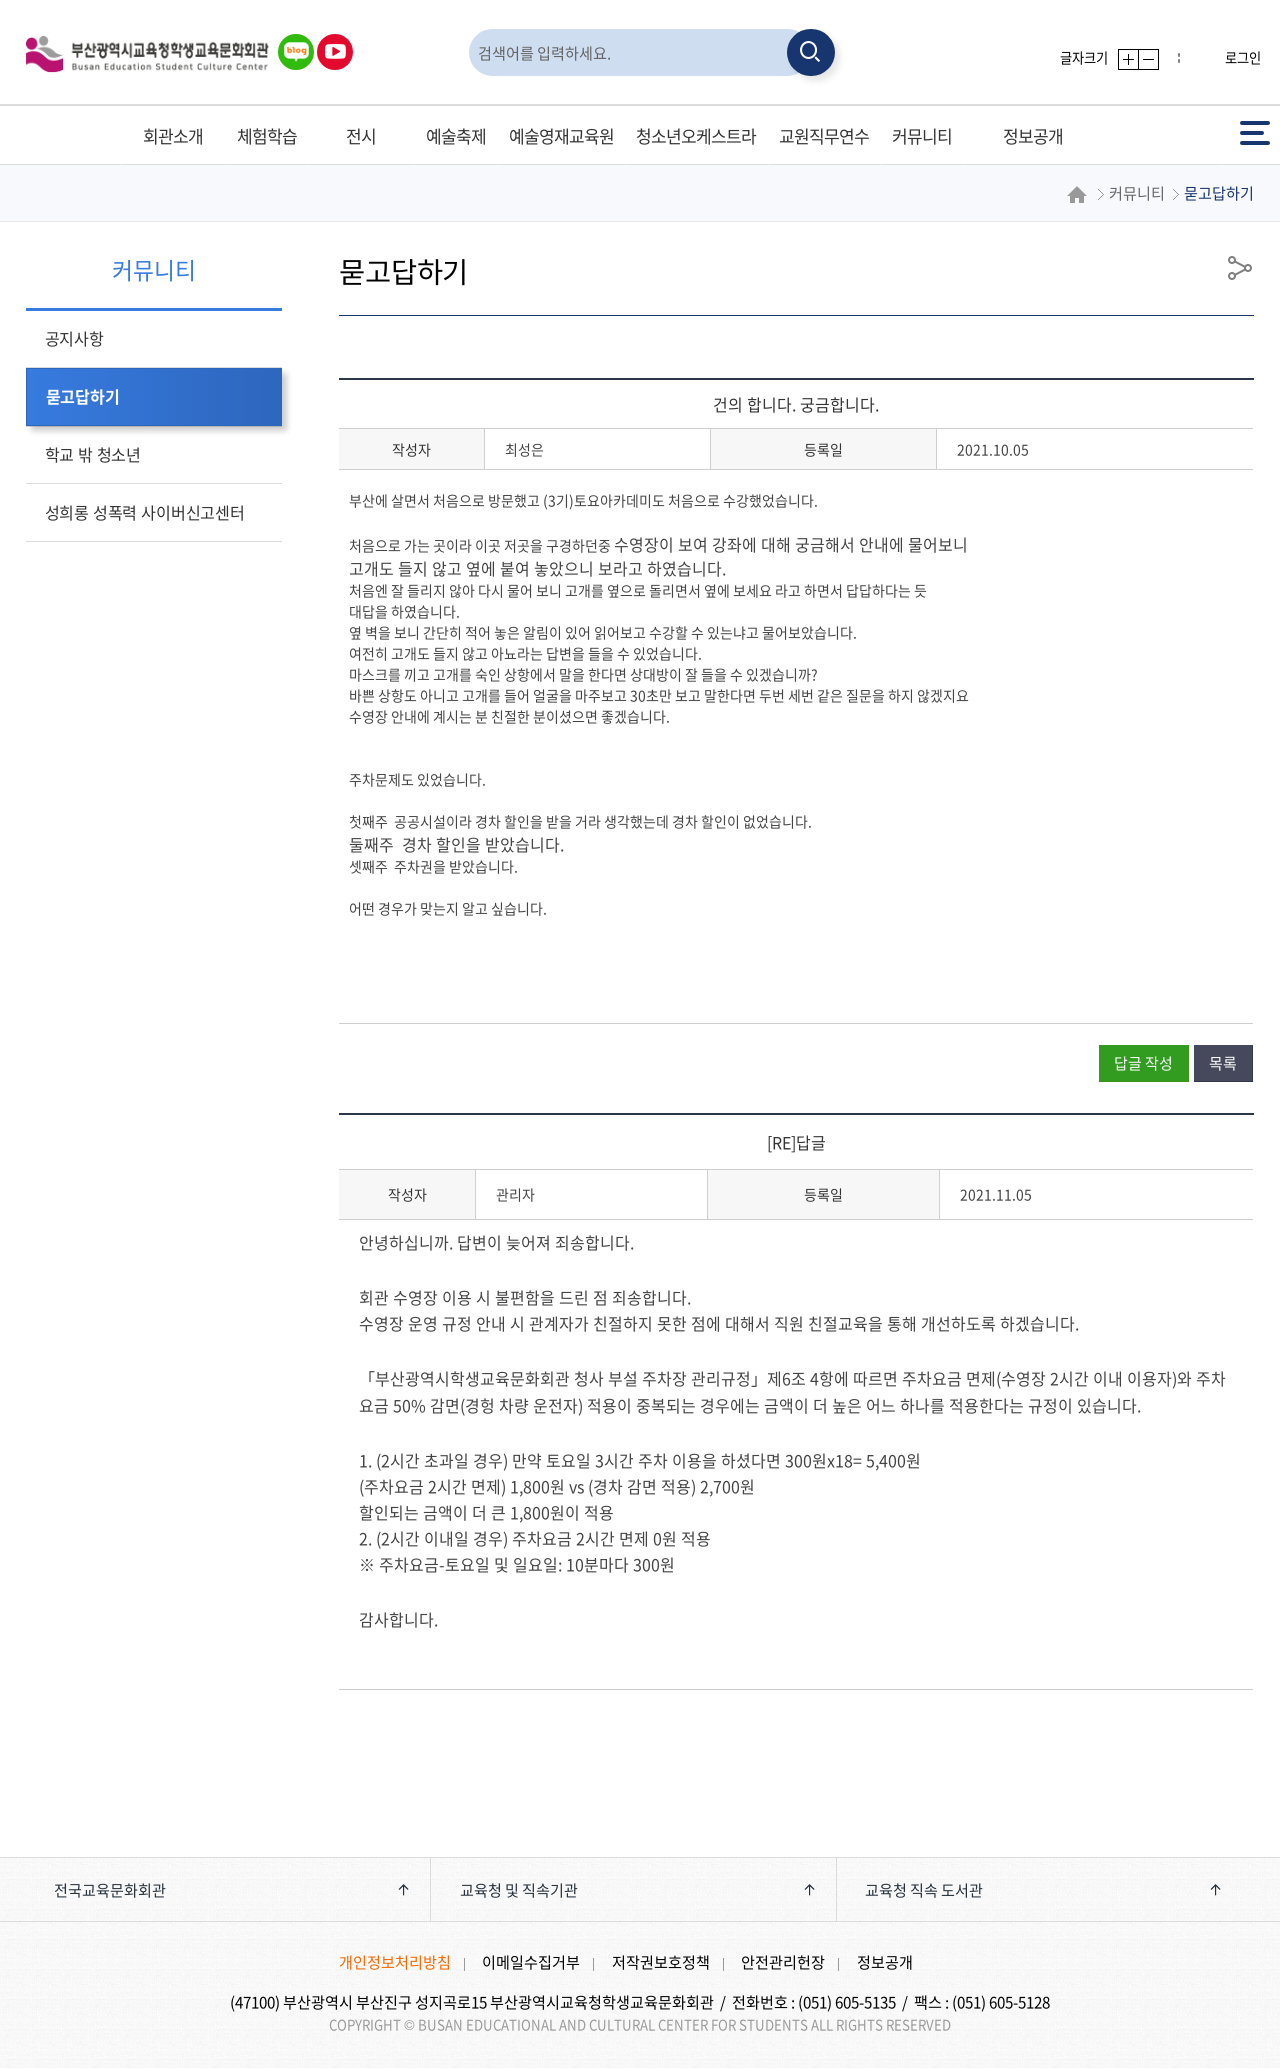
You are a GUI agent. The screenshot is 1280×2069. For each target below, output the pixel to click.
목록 (1223, 1063)
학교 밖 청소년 (93, 454)
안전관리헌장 (783, 1962)
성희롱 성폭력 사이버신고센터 (145, 512)
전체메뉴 (1255, 131)
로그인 (1243, 57)
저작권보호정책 (661, 1962)
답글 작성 (1143, 1063)
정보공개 (885, 1962)
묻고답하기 (83, 396)
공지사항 (74, 338)
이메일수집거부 (531, 1962)
